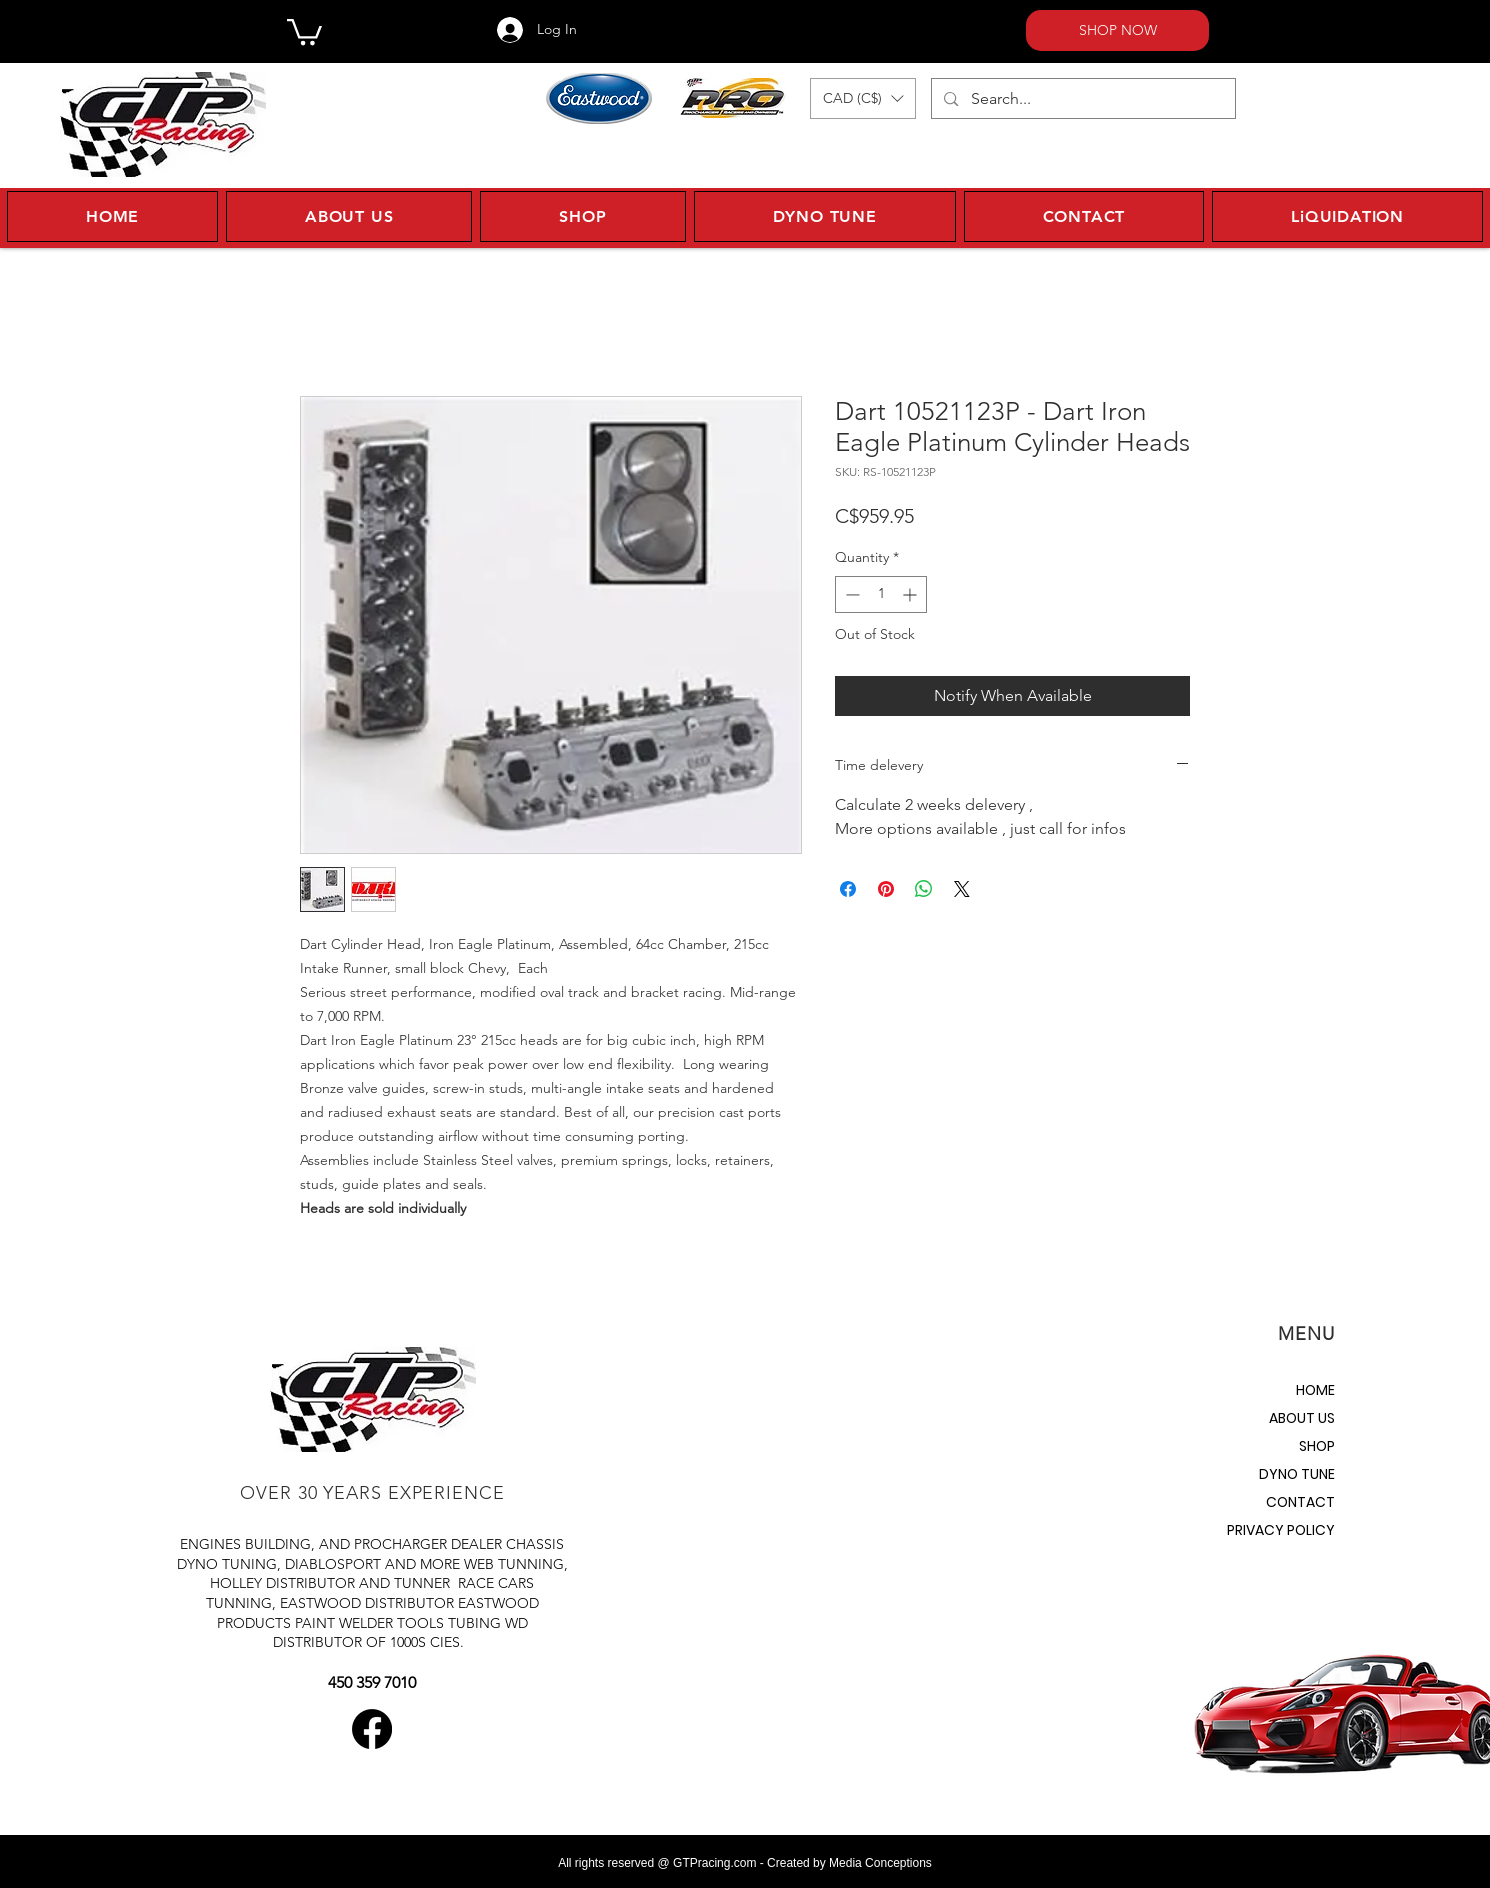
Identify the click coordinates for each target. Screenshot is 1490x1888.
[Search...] (1082, 98)
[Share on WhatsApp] (924, 889)
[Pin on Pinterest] (886, 889)
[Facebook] (372, 1729)
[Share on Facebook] (848, 889)
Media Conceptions (880, 1863)
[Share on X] (962, 889)
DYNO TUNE (1297, 1474)
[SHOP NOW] (1117, 30)
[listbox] (863, 98)
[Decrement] (850, 594)
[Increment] (911, 594)
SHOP (1317, 1446)
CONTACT (1300, 1502)
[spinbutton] (881, 594)
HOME (1315, 1390)
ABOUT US (1302, 1418)
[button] (304, 30)
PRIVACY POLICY (1281, 1530)
